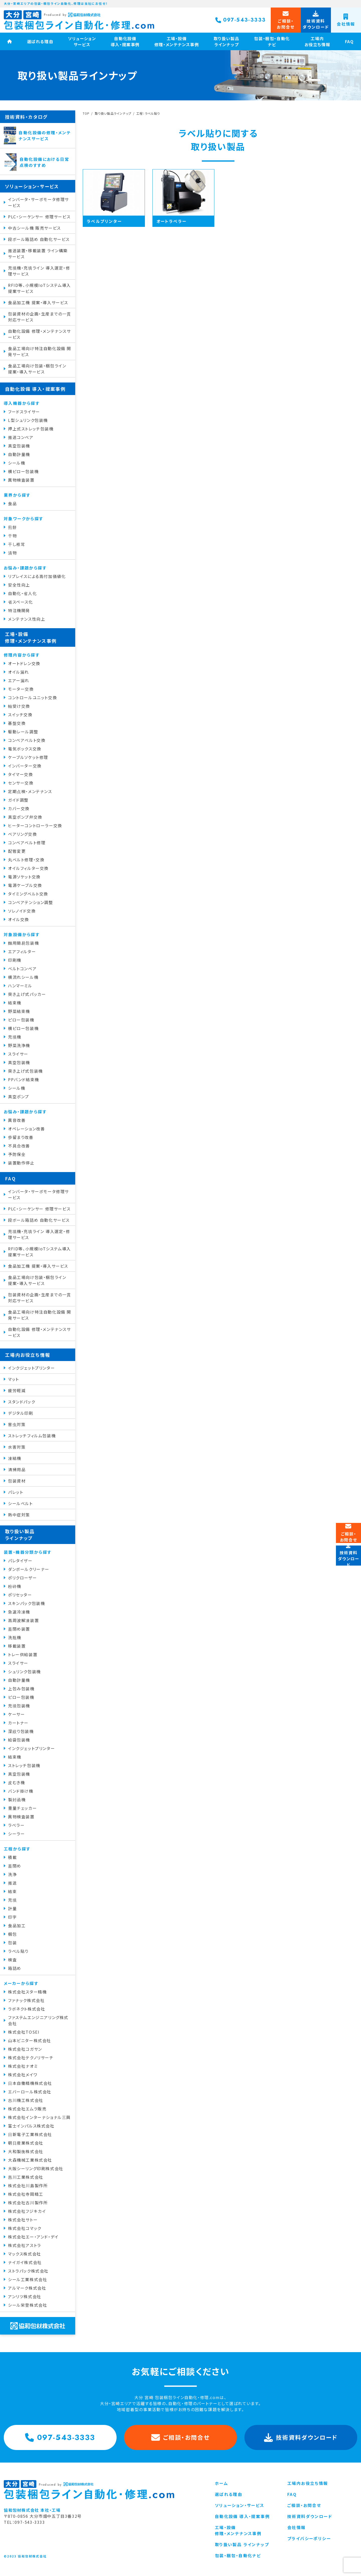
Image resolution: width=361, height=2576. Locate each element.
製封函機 (17, 1799)
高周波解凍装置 (23, 1620)
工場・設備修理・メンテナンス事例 (176, 41)
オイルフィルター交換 (28, 868)
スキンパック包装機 (26, 1603)
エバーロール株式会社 (29, 2092)
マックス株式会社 (24, 2254)
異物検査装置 (21, 480)
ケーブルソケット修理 (28, 757)
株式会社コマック (24, 2228)
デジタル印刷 (20, 1413)
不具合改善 (19, 1146)
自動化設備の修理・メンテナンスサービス (37, 135)
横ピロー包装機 (23, 471)
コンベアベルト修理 (26, 843)
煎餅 (12, 527)
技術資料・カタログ (26, 116)
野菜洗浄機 (19, 1045)
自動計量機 (19, 454)
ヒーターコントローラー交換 (35, 825)
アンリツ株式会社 (24, 2296)
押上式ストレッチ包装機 (31, 429)
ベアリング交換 (22, 834)
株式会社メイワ (22, 2075)
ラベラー (16, 1825)
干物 (12, 536)
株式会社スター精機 (27, 1992)
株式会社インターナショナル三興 (39, 2117)
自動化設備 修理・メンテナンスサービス (39, 334)
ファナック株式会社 (26, 2000)
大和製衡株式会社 (25, 2151)
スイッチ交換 (20, 715)
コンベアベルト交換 (26, 740)
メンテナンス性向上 (26, 619)
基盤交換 (17, 723)
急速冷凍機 (19, 1612)
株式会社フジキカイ (27, 2211)
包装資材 (17, 1481)
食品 (12, 503)
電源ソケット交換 (24, 877)
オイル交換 (18, 919)
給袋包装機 (19, 1740)
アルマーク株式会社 (27, 2288)
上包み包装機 (21, 1689)
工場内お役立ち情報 (317, 41)
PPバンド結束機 (23, 1079)
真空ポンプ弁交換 (25, 817)
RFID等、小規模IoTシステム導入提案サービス (39, 288)
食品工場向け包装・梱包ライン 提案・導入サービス (37, 369)
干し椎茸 (16, 544)
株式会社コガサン (25, 2049)
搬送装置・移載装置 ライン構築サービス (38, 253)
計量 (12, 1908)
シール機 (16, 463)
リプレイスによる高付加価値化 (37, 576)
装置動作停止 (21, 1163)
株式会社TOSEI (23, 2032)
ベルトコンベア (22, 968)
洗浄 (12, 1874)
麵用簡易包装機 (23, 943)
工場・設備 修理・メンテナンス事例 (31, 637)
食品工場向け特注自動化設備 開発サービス (39, 351)
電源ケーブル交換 (25, 885)
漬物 (12, 553)
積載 (12, 1857)
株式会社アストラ (24, 2245)
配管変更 (17, 851)
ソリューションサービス (82, 41)
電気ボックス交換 (24, 749)
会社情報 (296, 2527)
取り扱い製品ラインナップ (226, 41)
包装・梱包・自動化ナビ (272, 41)
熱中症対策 (19, 1515)
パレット (15, 1492)
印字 (12, 1917)
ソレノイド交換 (22, 911)
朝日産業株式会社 (25, 2143)
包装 (12, 1943)
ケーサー (16, 1714)
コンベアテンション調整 (30, 902)
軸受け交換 (19, 706)
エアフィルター (22, 951)
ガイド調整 (18, 800)
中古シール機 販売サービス (34, 228)
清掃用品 (17, 1469)
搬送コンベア (21, 437)
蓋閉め (14, 1866)
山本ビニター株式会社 (29, 2040)
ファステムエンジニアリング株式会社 (38, 2020)
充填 (12, 1900)
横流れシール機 (23, 977)
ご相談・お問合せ (180, 2437)
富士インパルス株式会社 (31, 2126)
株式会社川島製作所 (28, 2185)
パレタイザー (20, 1561)
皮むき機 (16, 1782)
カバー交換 (19, 808)
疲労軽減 (17, 1390)
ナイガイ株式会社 (25, 2262)
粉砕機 (14, 1586)
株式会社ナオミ (23, 2066)
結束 (12, 1891)
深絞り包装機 (21, 1731)
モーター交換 (21, 689)
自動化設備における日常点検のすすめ (36, 162)
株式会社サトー (23, 2220)
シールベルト (20, 1503)
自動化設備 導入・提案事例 (35, 388)
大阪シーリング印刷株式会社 (35, 2168)
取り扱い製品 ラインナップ (20, 1534)
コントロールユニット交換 (32, 697)
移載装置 (17, 1646)
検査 (12, 1960)
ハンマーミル (20, 986)
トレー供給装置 (22, 1654)
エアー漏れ (18, 680)
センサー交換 (21, 783)
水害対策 (17, 1447)
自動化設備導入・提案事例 (125, 41)
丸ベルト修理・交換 (26, 860)
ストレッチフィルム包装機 (32, 1436)
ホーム (221, 2483)
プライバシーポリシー (309, 2538)
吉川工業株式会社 (25, 2177)
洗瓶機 (14, 1637)
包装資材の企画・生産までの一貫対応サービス (39, 317)
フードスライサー (24, 412)
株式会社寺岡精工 (25, 2194)
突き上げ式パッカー (27, 994)
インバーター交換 (25, 766)
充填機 (14, 1037)
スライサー (18, 1054)
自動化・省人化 (22, 593)
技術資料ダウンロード (309, 2516)
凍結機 (14, 1458)
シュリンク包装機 (24, 1671)
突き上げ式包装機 (25, 1071)
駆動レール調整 (23, 732)
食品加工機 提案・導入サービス (38, 302)
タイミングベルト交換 (28, 894)
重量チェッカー (22, 1808)
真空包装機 (19, 446)
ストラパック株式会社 (28, 2271)
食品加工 (17, 1925)
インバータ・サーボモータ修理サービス (38, 202)
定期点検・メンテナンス (30, 791)
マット (13, 1379)
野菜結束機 (19, 1011)
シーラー (16, 1834)
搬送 (12, 1883)
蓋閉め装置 (19, 1629)
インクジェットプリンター (31, 1368)
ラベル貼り (18, 1951)
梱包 (12, 1934)
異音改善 (17, 1120)
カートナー (18, 1723)
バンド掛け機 (20, 1791)
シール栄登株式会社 (27, 2305)
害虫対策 (17, 1424)
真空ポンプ (18, 1096)
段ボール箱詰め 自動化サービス (39, 239)
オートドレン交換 (24, 663)
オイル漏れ (18, 672)
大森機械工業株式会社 (30, 2160)
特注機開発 (19, 610)
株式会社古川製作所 (28, 2203)
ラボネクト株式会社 (26, 2009)
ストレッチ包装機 (24, 1765)
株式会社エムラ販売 (27, 2109)
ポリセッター (20, 1595)
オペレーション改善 (26, 1129)
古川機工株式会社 (25, 2100)
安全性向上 (19, 585)
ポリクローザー (22, 1578)
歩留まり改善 (21, 1137)
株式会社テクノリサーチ (31, 2057)
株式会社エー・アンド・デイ (33, 2237)
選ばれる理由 (40, 41)
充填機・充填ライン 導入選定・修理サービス (39, 271)
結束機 (14, 1003)
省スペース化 (20, 602)
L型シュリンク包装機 (28, 420)
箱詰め (14, 1968)
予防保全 (17, 1154)
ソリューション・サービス (32, 186)
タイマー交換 (20, 774)
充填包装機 (19, 1706)
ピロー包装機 (21, 1020)
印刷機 (14, 960)
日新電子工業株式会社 (30, 2134)
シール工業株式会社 (27, 2279)
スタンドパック (21, 1402)
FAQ (349, 41)
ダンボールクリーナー (28, 1569)
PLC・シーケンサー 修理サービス (39, 217)
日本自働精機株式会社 (30, 2083)
